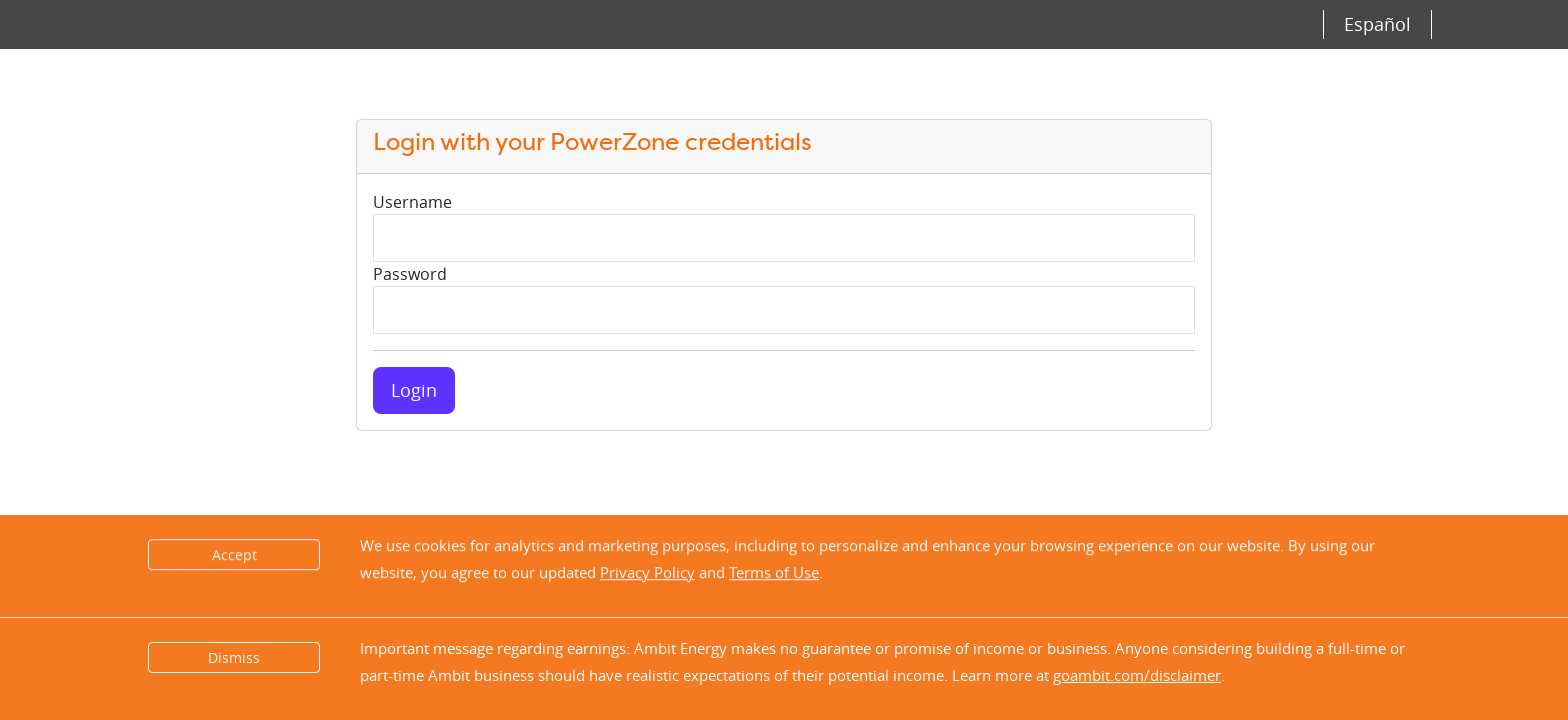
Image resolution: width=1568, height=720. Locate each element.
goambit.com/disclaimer (1137, 675)
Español (1377, 24)
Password (410, 274)
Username (412, 202)
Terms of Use (774, 573)
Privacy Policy (647, 573)
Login (414, 390)
